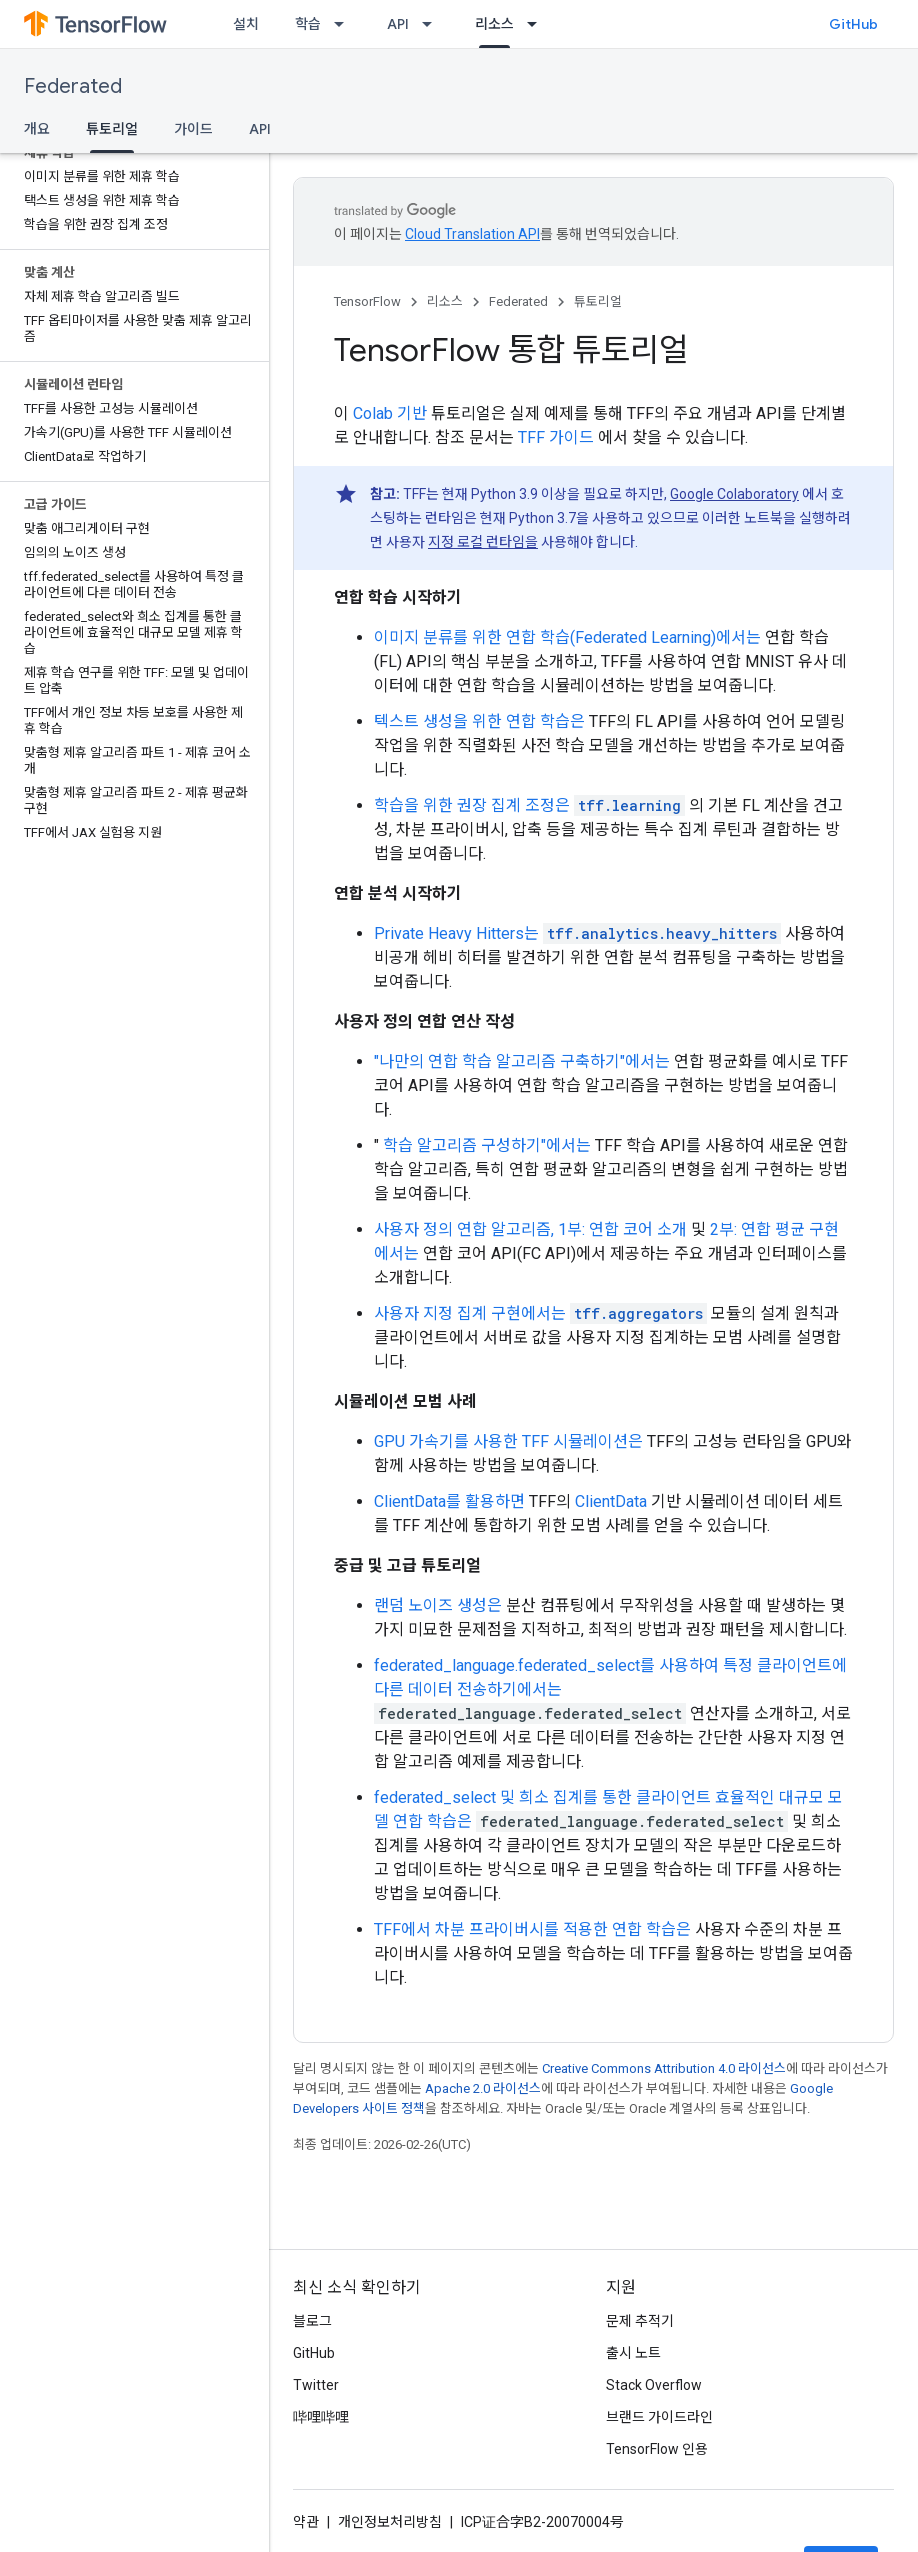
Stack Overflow (654, 2385)
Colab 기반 (390, 413)
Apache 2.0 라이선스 (483, 2088)
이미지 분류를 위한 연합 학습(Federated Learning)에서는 (567, 637)
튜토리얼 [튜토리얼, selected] (112, 129)
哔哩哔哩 (321, 2417)
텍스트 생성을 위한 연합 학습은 (479, 721)
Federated (73, 86)
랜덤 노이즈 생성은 (438, 1605)
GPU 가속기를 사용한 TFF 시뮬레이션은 (508, 1441)
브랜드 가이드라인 (659, 2417)
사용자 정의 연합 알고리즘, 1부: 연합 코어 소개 (530, 1229)
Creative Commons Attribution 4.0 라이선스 (664, 2068)
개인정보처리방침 (390, 2522)
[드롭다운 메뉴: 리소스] (538, 24)
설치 (246, 24)
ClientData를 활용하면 (449, 1501)
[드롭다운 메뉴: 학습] (345, 24)
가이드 (193, 129)
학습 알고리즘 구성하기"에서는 (487, 1145)
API (398, 24)
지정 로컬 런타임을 (483, 542)
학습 (308, 24)
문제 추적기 (640, 2321)
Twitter (316, 2385)
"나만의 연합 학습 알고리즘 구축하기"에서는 (522, 1061)
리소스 (445, 301)
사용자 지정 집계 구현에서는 (470, 1313)
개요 (37, 129)
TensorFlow (367, 301)
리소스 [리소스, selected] (494, 24)
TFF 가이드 (556, 437)
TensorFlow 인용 (657, 2449)
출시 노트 (633, 2353)
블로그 (312, 2321)
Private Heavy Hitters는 (456, 933)
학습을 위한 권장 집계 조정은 (472, 805)
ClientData (611, 1501)
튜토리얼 (598, 301)
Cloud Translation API (472, 234)
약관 (306, 2522)
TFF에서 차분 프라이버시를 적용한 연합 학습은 (532, 1929)
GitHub (853, 24)
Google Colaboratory (734, 494)
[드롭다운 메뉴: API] (433, 24)
